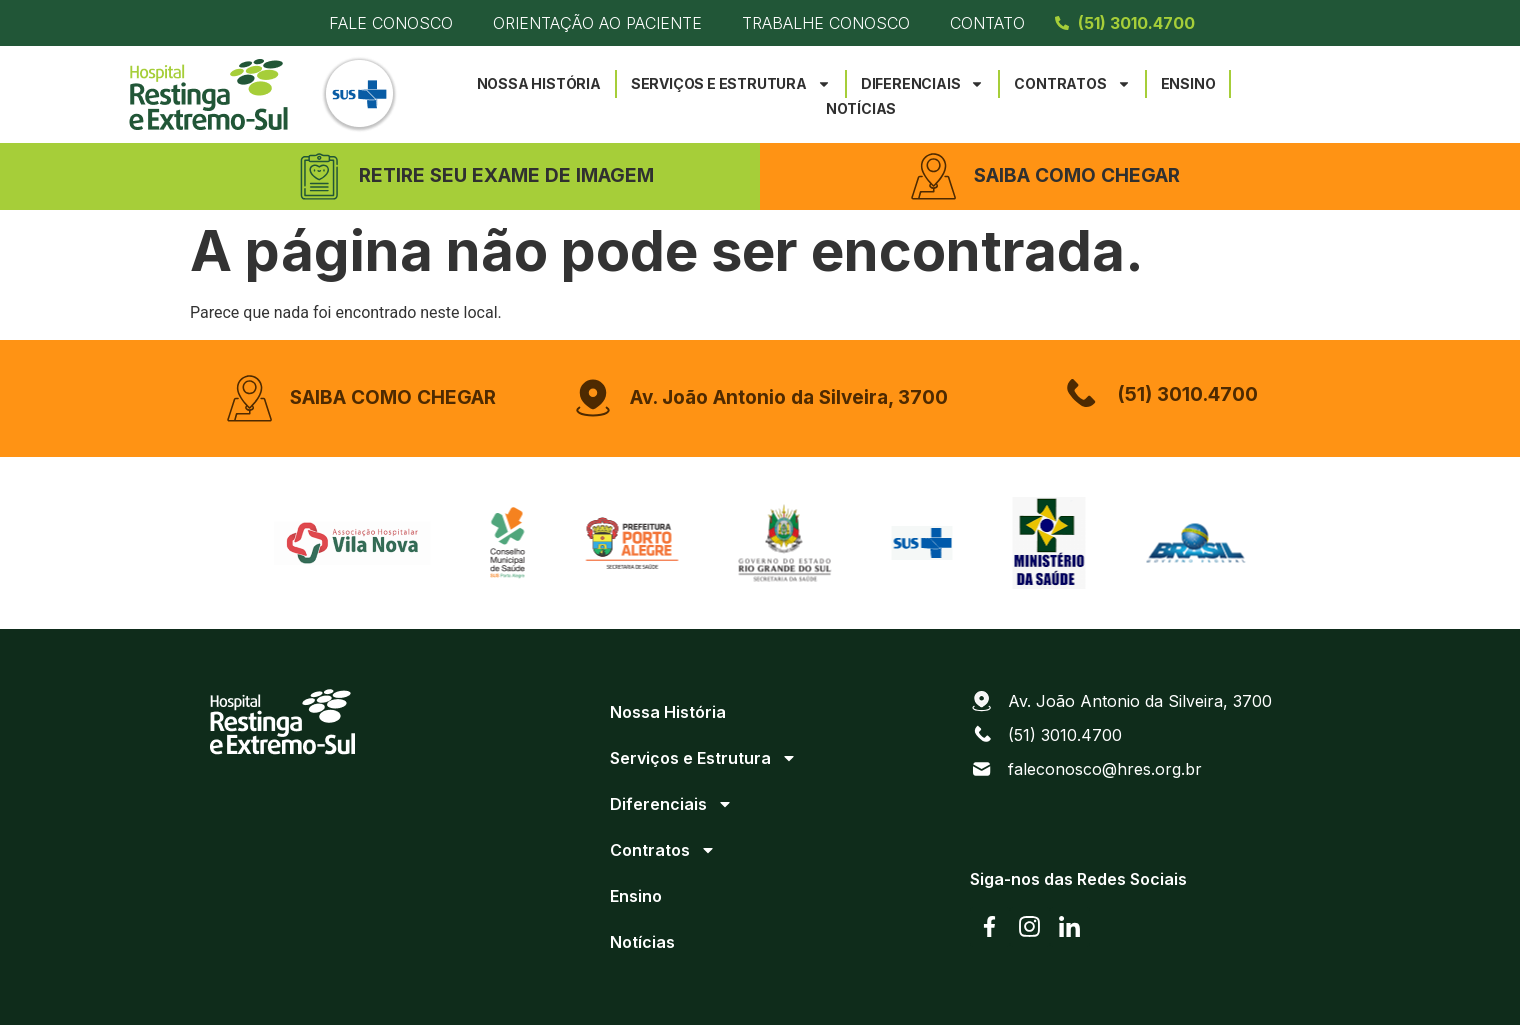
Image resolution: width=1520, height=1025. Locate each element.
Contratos (1072, 84)
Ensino (1188, 83)
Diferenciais (923, 84)
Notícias (861, 108)
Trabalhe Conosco (826, 23)
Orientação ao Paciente (597, 23)
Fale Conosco (391, 23)
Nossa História (539, 83)
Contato (987, 23)
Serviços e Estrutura (731, 84)
